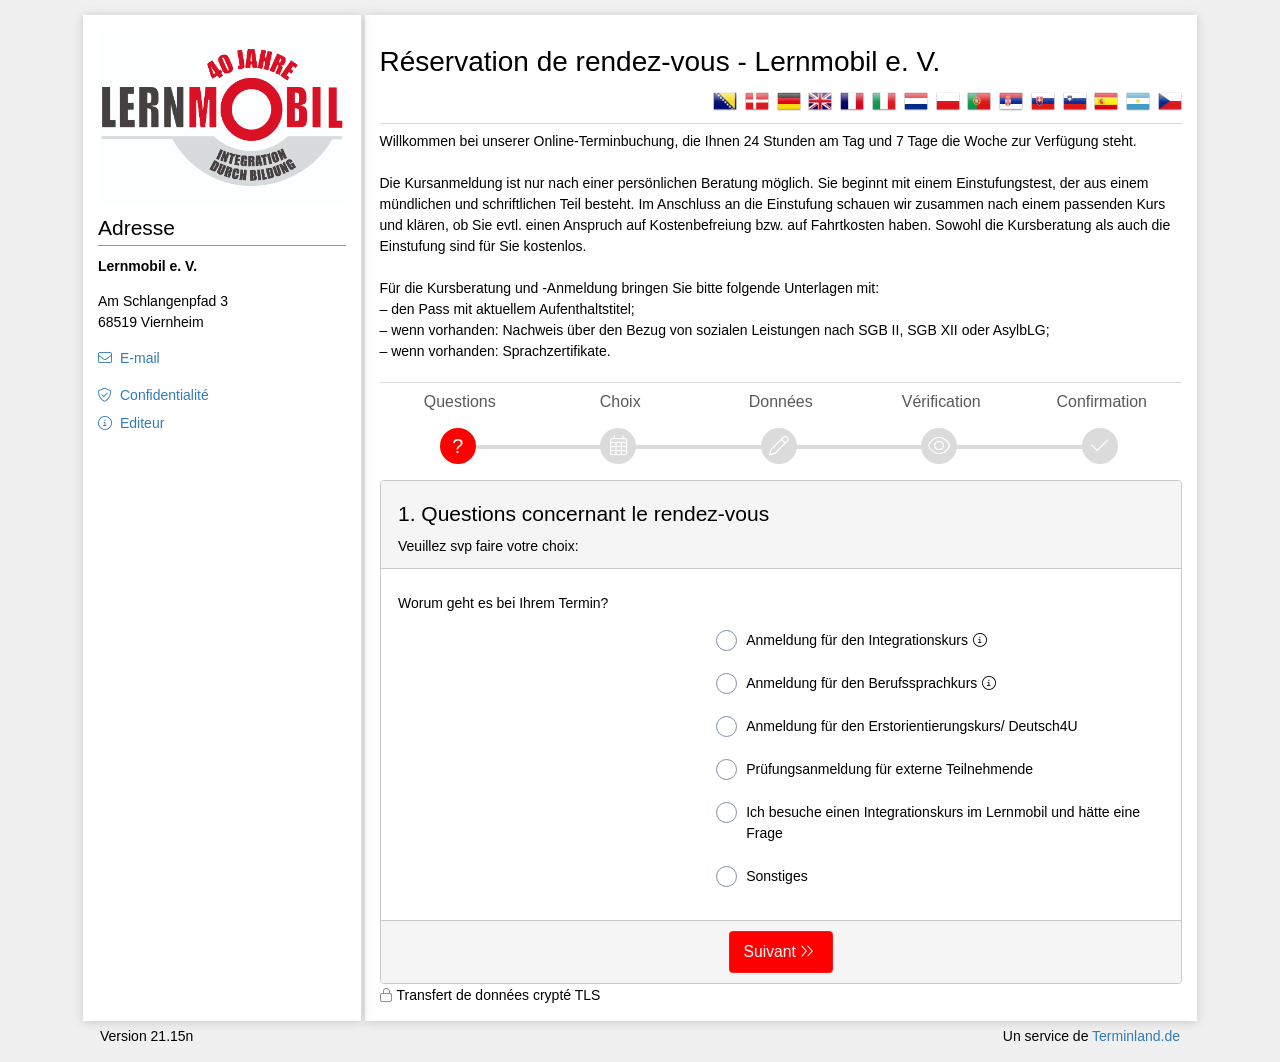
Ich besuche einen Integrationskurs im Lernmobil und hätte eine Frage (928, 821)
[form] (781, 732)
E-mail (140, 358)
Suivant (770, 951)
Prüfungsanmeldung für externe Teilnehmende (874, 769)
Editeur (142, 423)
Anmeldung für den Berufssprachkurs (860, 683)
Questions (460, 401)
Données (781, 401)
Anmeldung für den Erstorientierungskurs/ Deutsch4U (897, 726)
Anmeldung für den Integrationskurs (855, 640)
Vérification (941, 401)
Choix (620, 401)
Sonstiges (761, 876)
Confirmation (1102, 401)
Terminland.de (1136, 1036)
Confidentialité (164, 395)
